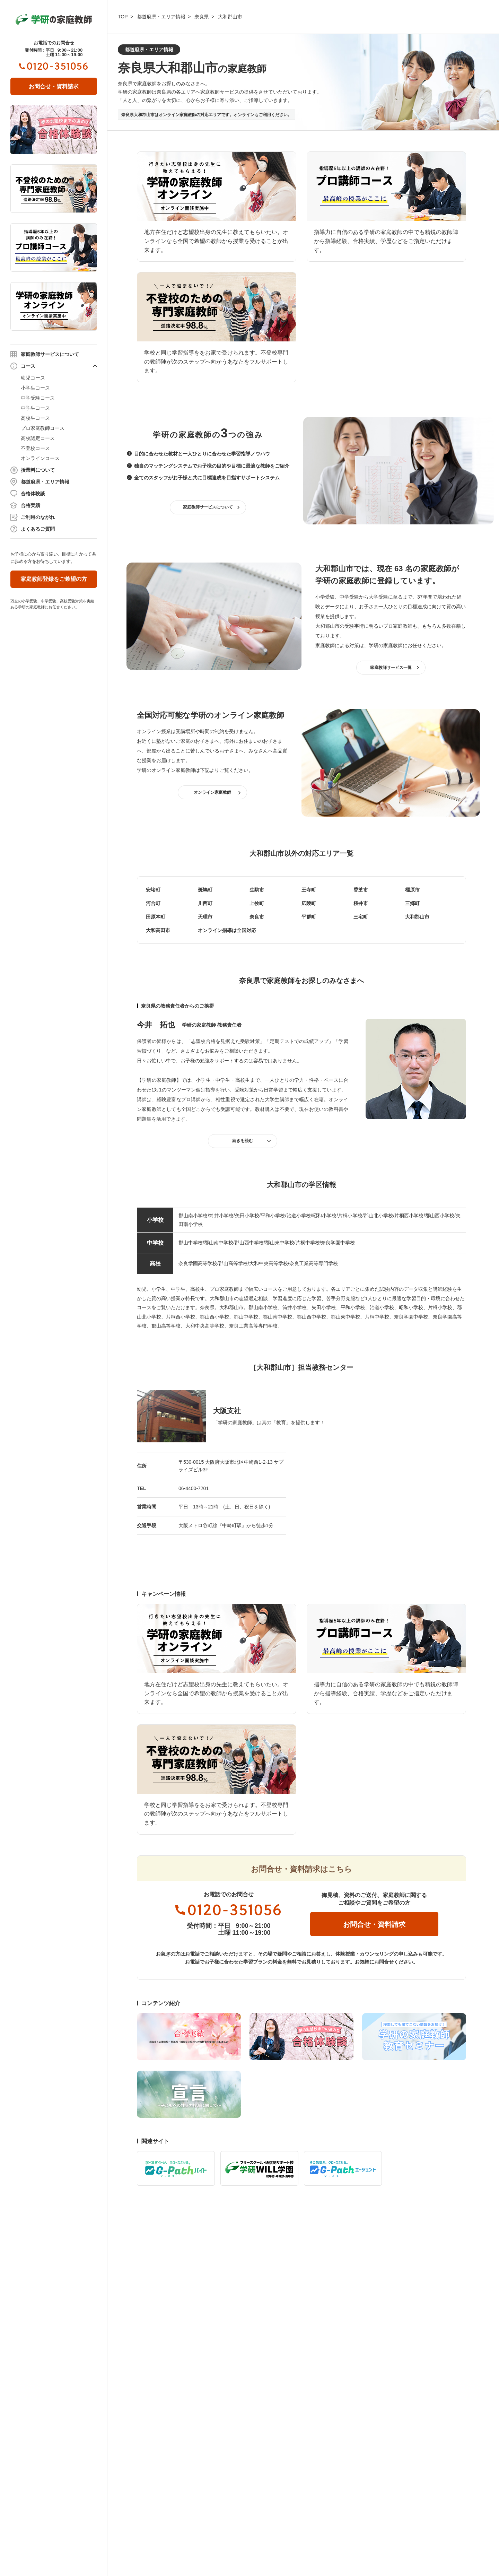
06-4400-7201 (193, 1488)
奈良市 (257, 917)
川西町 (205, 903)
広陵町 (308, 903)
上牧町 (257, 903)
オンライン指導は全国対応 (227, 930)
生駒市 (257, 890)
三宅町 (360, 917)
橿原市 (412, 890)
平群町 (308, 917)
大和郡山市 (417, 917)
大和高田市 (158, 930)
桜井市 (360, 903)
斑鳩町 (205, 890)
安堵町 (153, 890)
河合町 (153, 903)
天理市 (205, 917)
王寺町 (308, 890)
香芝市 (360, 890)
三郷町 (412, 903)
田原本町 (155, 917)
